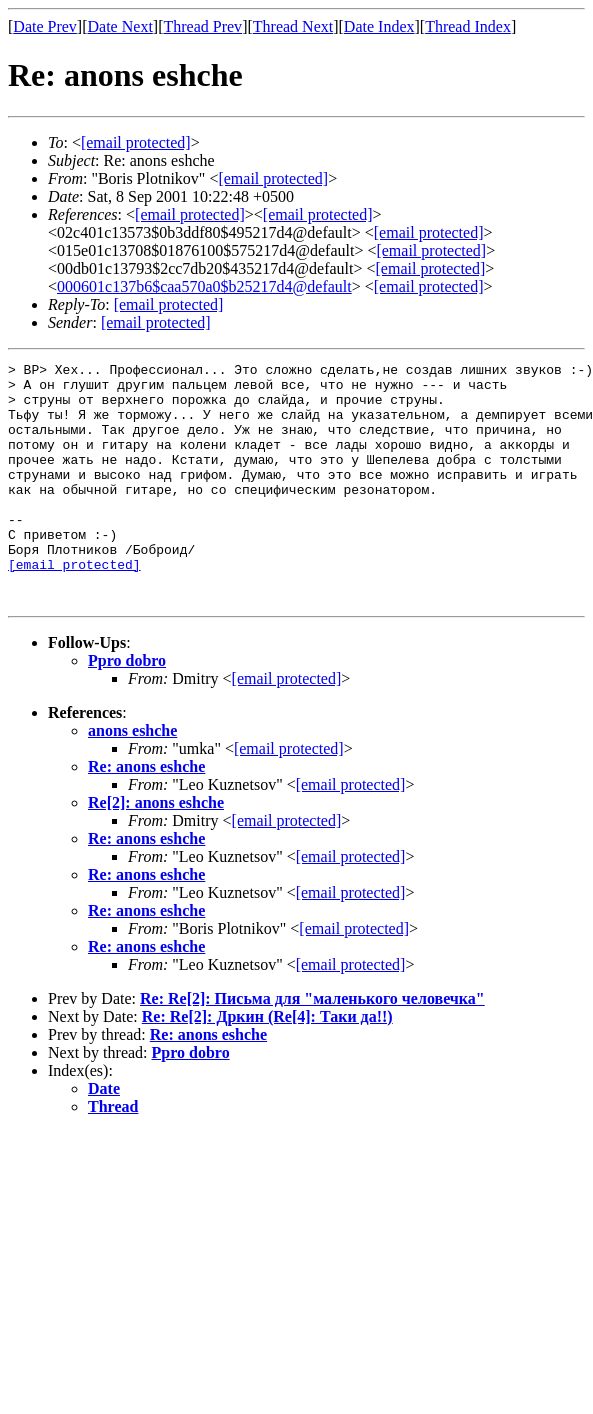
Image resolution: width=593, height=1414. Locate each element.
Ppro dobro (127, 708)
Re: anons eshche (146, 814)
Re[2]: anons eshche (156, 850)
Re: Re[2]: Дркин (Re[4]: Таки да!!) (267, 1064)
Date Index (379, 26)
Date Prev (45, 26)
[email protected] (74, 606)
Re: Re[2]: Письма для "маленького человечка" (312, 1046)
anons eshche (132, 778)
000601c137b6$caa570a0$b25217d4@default (204, 286)
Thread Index (468, 26)
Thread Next (293, 26)
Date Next (120, 26)
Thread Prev (202, 26)
